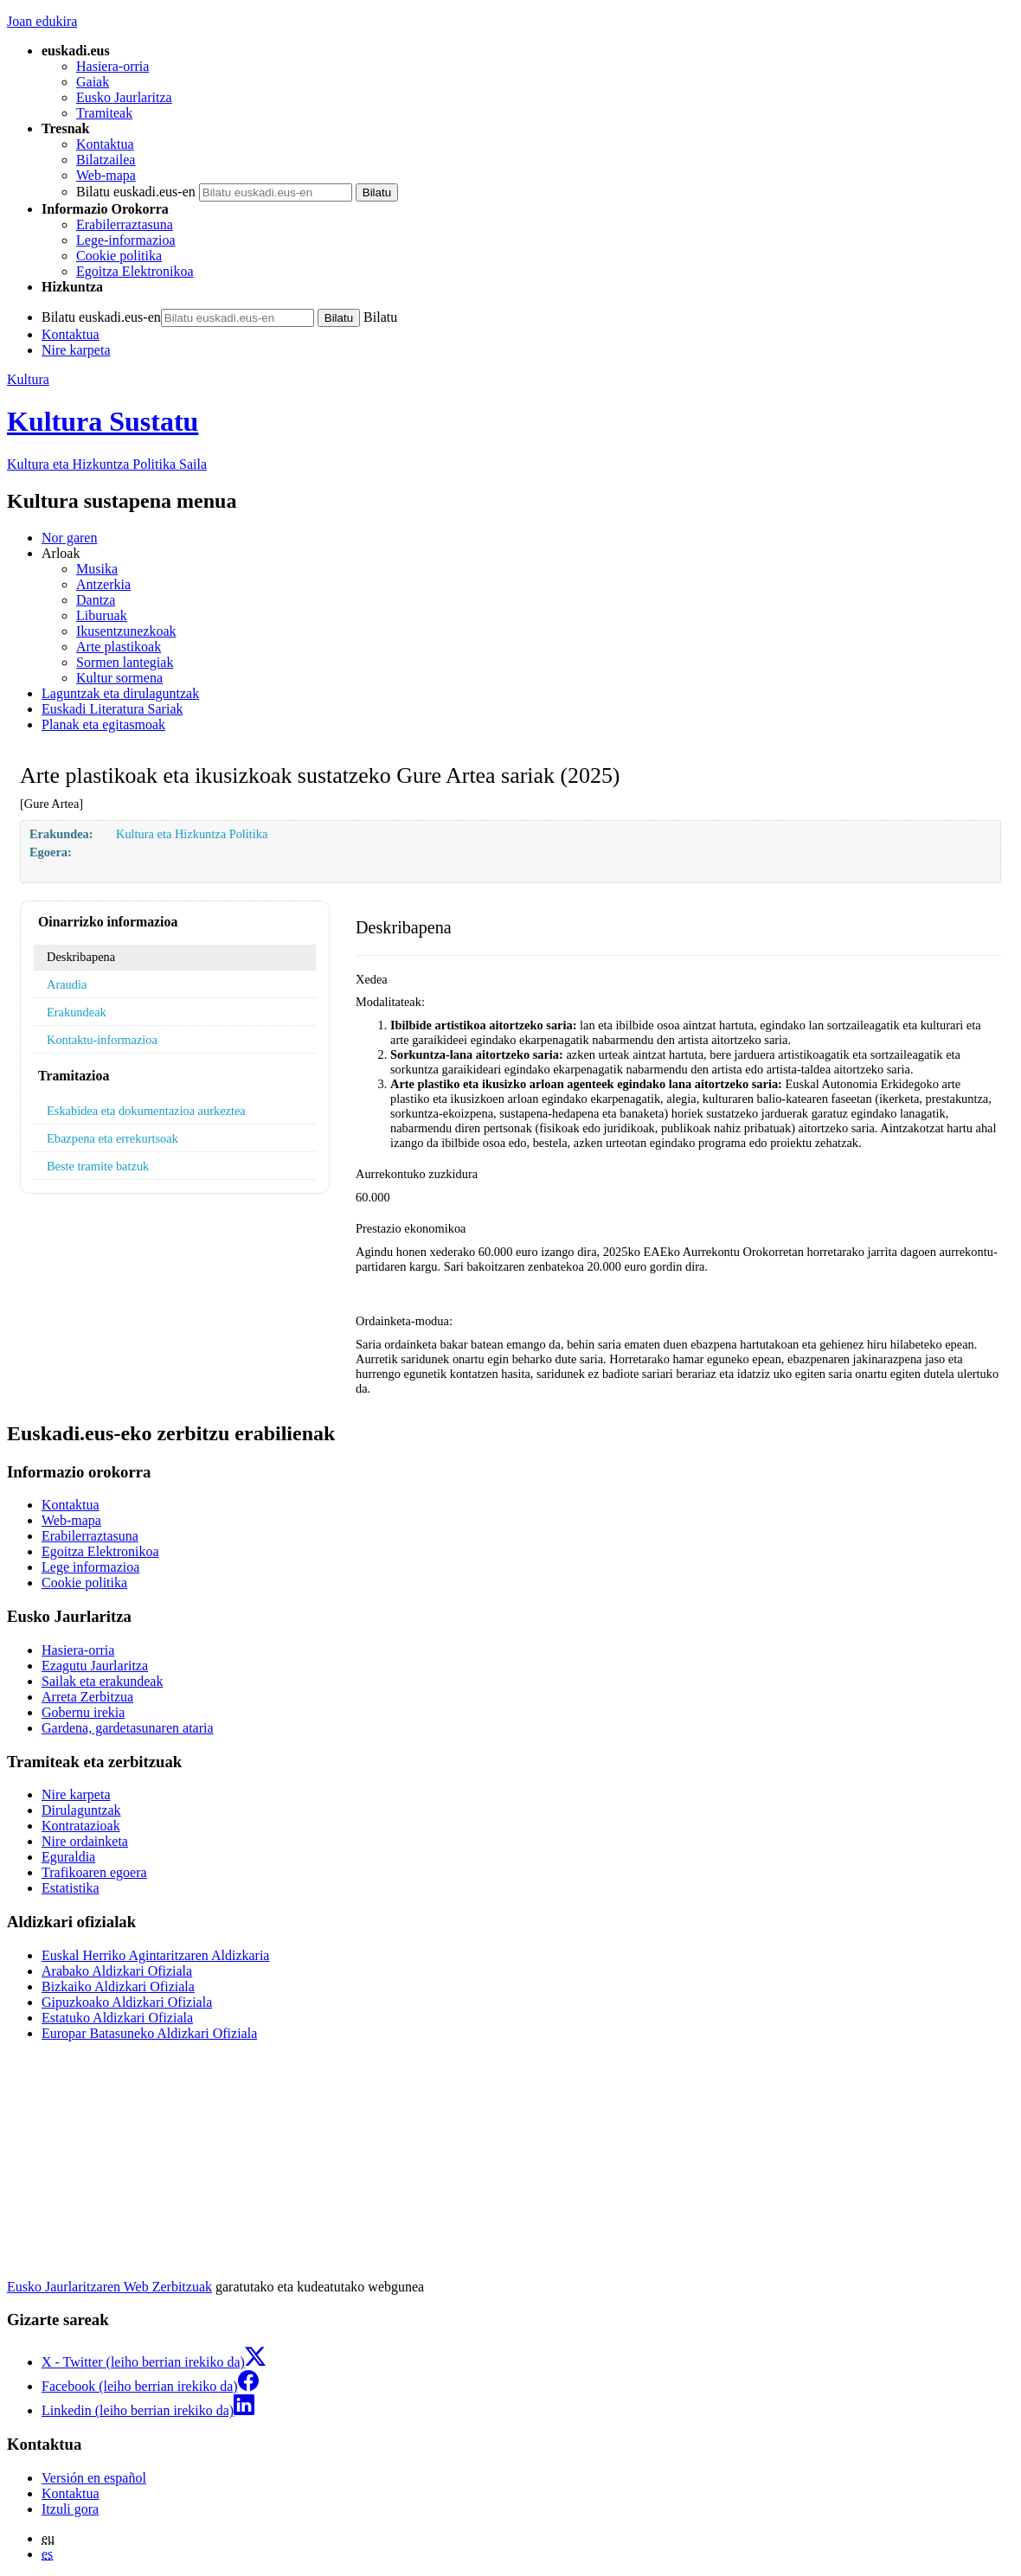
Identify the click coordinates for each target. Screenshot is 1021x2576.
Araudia (67, 984)
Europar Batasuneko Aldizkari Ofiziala (149, 2033)
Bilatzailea (105, 159)
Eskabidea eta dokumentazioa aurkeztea (146, 1111)
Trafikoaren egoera (94, 1872)
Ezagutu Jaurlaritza (95, 1665)
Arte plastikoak (118, 646)
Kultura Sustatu (102, 421)
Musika (97, 568)
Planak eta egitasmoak (103, 724)
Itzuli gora (70, 2509)
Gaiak (92, 81)
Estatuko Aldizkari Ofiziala (117, 2017)
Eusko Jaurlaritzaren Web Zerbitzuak (109, 2286)
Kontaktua (105, 144)
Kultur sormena (119, 677)
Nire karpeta (76, 350)
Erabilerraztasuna (124, 224)
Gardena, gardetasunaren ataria (128, 1728)
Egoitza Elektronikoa (135, 271)
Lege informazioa (90, 1567)
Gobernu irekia (83, 1712)
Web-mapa (106, 175)
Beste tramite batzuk (98, 1166)
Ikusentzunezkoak (126, 631)
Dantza (95, 600)
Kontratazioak (81, 1825)
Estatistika (71, 1888)
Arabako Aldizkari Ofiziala (117, 1971)
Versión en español (94, 2477)
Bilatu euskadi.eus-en (136, 191)
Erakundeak (76, 1012)
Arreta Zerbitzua (87, 1696)
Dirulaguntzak (81, 1810)
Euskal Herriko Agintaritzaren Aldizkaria (155, 1955)
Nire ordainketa (85, 1841)
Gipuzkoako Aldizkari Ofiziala (127, 2002)
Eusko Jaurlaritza (124, 97)
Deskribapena (81, 957)
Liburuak (101, 615)
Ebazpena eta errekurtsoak (112, 1138)
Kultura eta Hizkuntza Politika (107, 464)
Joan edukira (42, 21)
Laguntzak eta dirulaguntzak (120, 693)
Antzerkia (103, 584)
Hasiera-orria (112, 66)
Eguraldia (68, 1856)
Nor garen (69, 537)
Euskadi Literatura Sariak (112, 709)
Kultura (28, 379)
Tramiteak (104, 113)
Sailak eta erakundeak (102, 1681)
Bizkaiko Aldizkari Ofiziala (118, 1986)
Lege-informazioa (126, 240)
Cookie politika (119, 255)
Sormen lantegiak (124, 662)
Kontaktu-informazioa (102, 1040)
